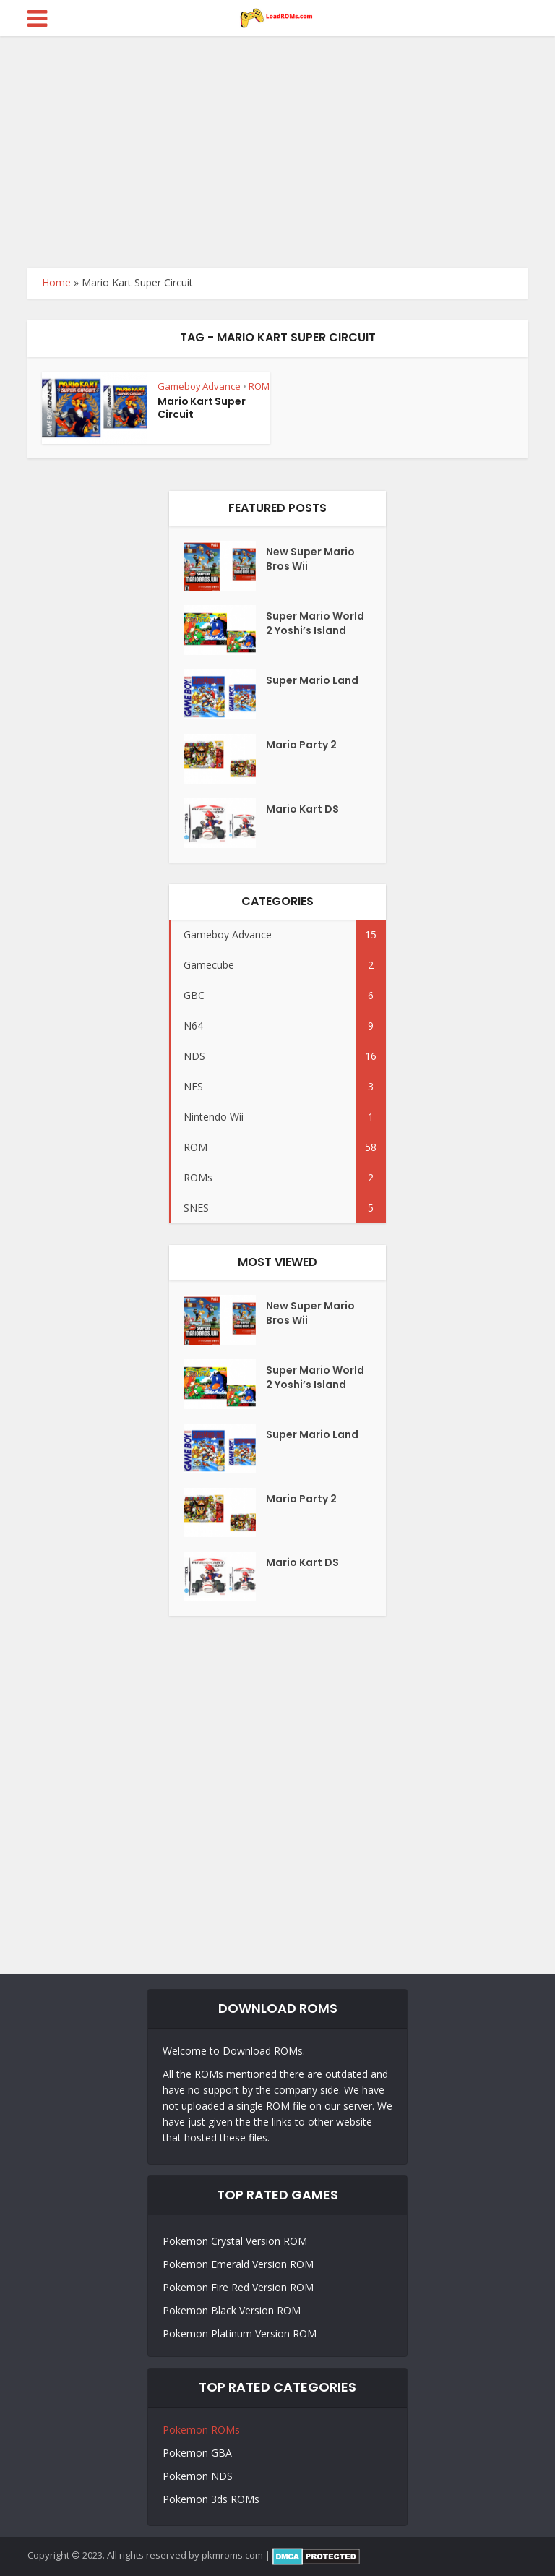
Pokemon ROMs (201, 2429)
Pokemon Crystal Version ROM (235, 2241)
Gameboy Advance (199, 386)
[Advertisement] (277, 144)
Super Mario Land (312, 680)
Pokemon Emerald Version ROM (238, 2264)
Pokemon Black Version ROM (232, 2310)
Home (56, 282)
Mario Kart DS (302, 809)
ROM (259, 386)
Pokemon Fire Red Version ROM (238, 2287)
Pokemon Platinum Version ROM (240, 2333)
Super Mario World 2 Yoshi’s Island (315, 623)
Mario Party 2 (301, 744)
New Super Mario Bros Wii (310, 558)
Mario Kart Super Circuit (202, 408)
